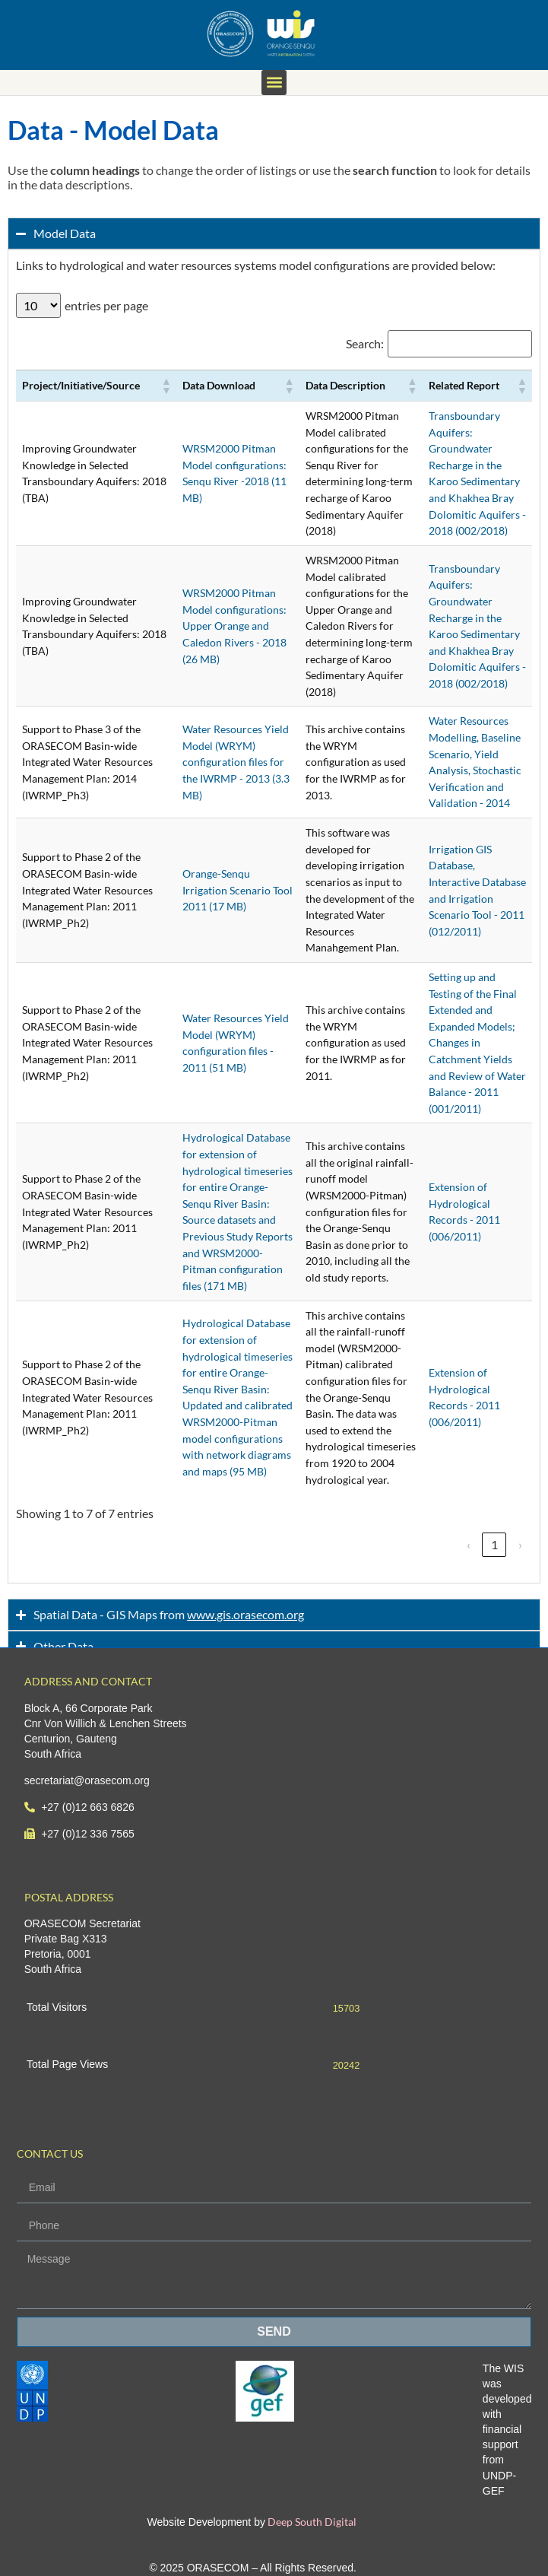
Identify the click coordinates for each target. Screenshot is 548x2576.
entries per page (106, 306)
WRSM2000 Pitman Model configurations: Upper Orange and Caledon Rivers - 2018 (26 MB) (234, 625)
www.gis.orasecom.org (245, 1614)
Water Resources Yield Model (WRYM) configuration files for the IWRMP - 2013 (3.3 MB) (236, 762)
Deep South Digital (310, 2521)
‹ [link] (468, 1544)
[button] (274, 82)
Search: (365, 344)
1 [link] (494, 1544)
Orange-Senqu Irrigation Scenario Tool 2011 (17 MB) (237, 890)
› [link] (520, 1544)
